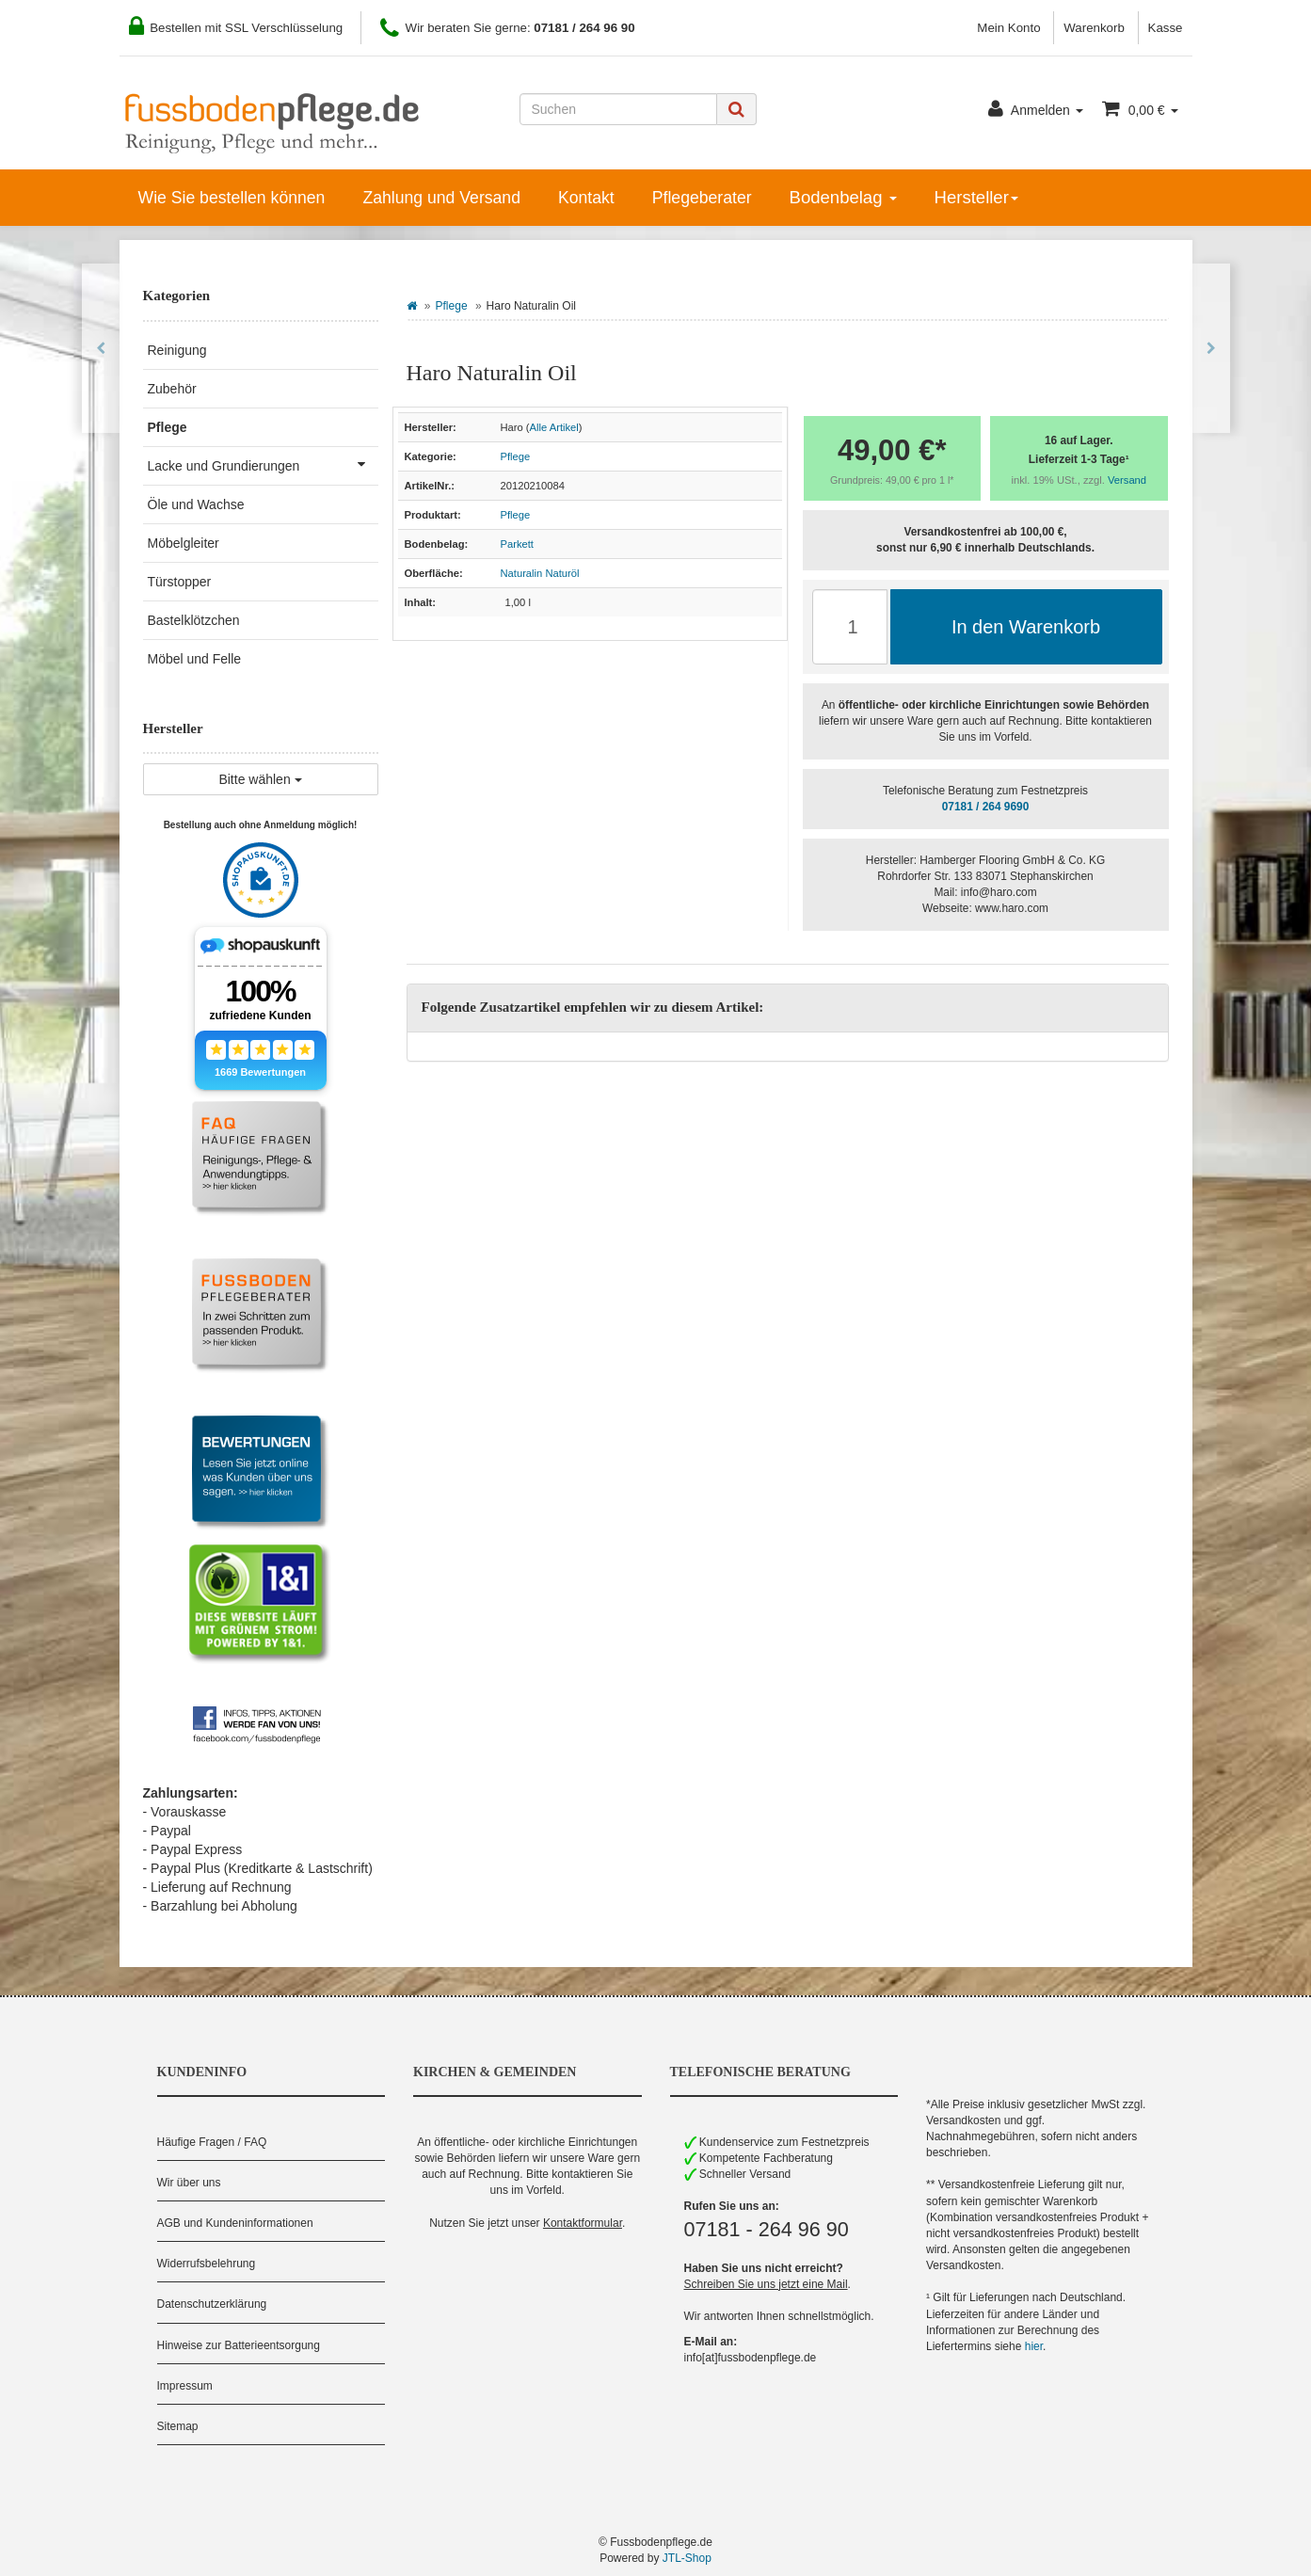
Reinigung (177, 350)
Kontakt (586, 197)
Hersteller (976, 197)
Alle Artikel (554, 427)
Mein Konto (1008, 28)
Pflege (452, 305)
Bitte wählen (259, 779)
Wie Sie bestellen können (232, 197)
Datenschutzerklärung (212, 2304)
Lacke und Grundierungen (263, 464)
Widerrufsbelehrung (206, 2263)
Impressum (185, 2385)
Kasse (1165, 28)
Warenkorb (1094, 28)
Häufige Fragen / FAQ (212, 2142)
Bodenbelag (843, 197)
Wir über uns (189, 2182)
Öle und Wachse (196, 504)
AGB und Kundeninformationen (235, 2223)
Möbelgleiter (183, 543)
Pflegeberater (702, 197)
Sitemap (178, 2426)
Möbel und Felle (195, 658)
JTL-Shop (687, 2558)
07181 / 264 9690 (986, 806)
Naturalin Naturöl (540, 573)
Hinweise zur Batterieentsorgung (238, 2345)
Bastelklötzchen (194, 620)
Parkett (517, 544)
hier (1034, 2346)
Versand (1127, 480)
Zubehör (172, 388)
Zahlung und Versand (441, 197)
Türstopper (180, 581)
